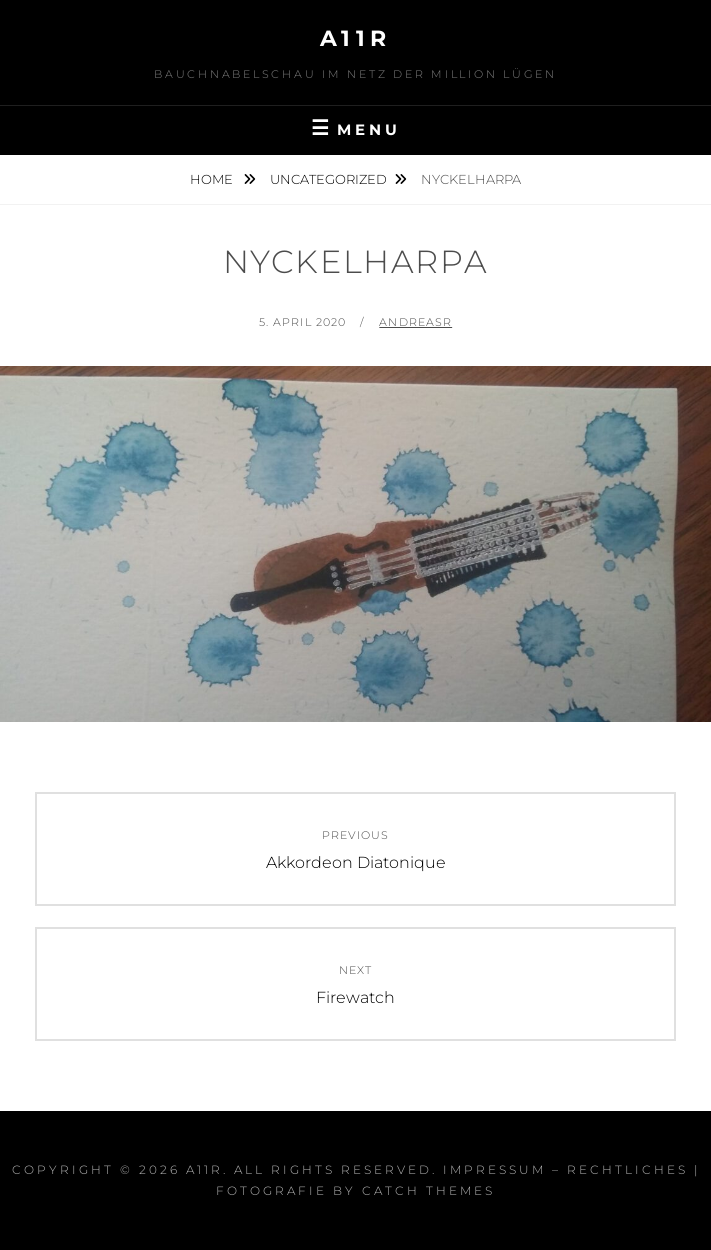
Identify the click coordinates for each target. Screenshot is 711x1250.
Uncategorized (328, 179)
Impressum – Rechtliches (565, 1169)
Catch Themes (428, 1190)
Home (213, 179)
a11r (356, 38)
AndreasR (415, 322)
